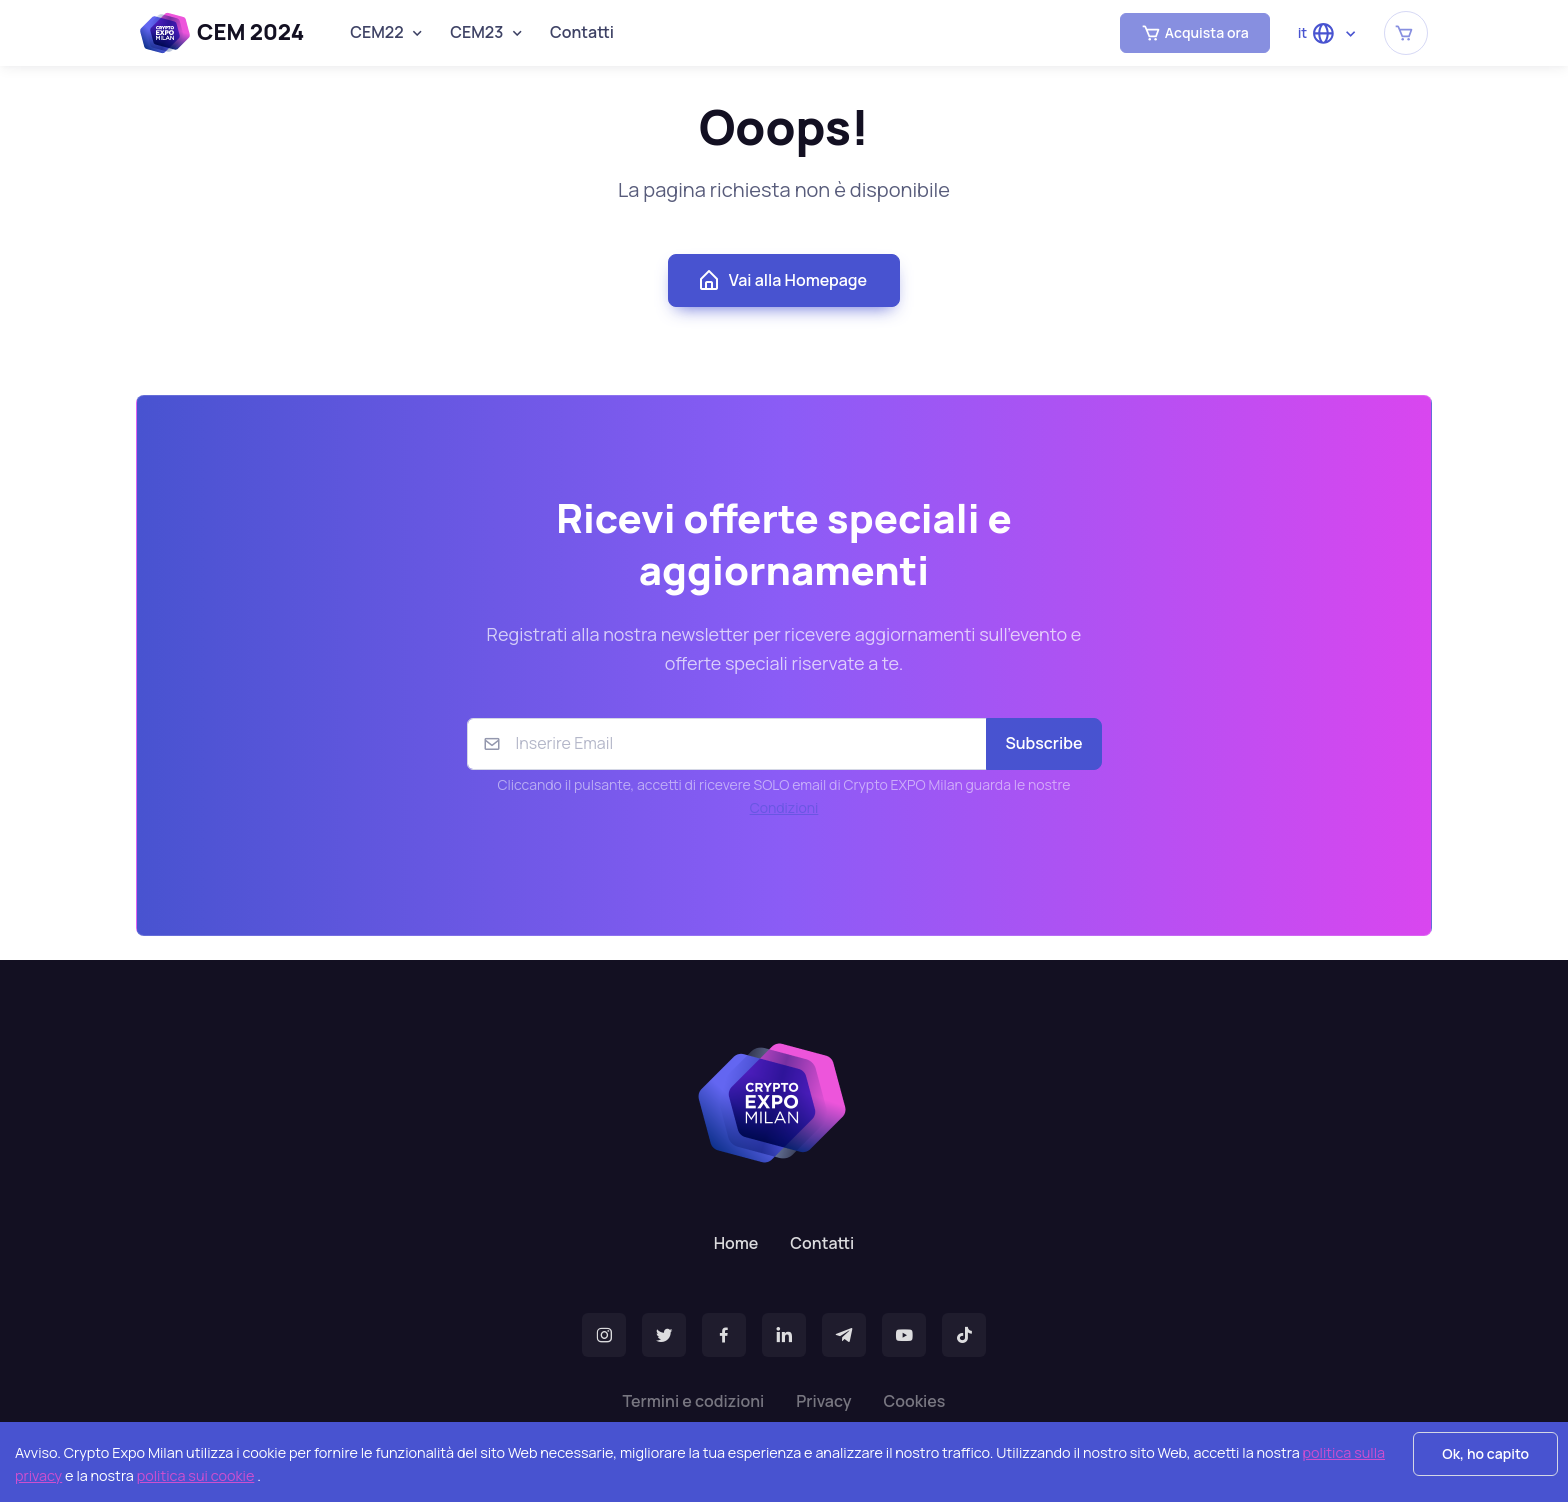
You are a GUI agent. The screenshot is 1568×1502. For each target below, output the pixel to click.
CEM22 (376, 32)
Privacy (823, 1401)
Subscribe (1043, 743)
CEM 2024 (222, 33)
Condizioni (784, 807)
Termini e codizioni (694, 1401)
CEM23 (476, 32)
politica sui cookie (196, 1475)
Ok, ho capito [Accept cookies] (1485, 1453)
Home (736, 1243)
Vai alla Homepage (782, 281)
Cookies (914, 1401)
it (1317, 33)
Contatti (582, 32)
